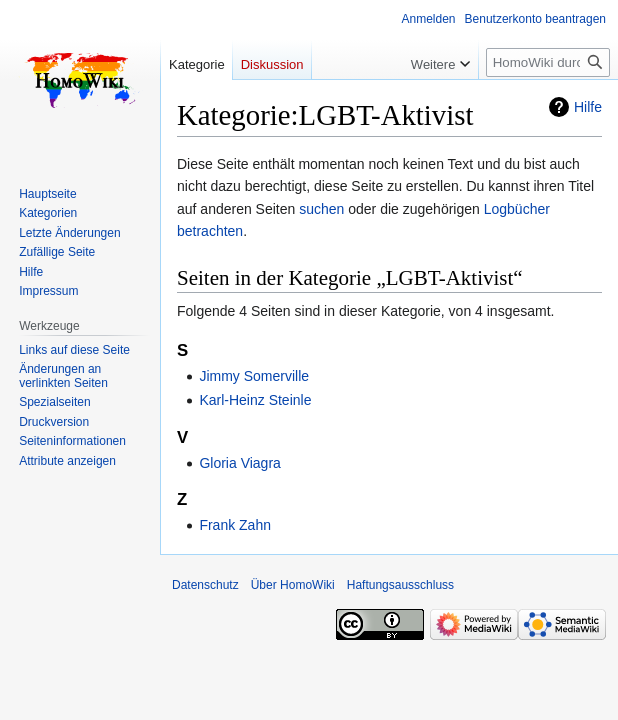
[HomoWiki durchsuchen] (548, 62)
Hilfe (588, 107)
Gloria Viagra (239, 463)
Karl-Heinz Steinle (255, 400)
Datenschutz (205, 585)
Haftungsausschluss (400, 585)
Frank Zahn (235, 525)
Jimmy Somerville (254, 376)
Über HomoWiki (293, 585)
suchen (321, 209)
